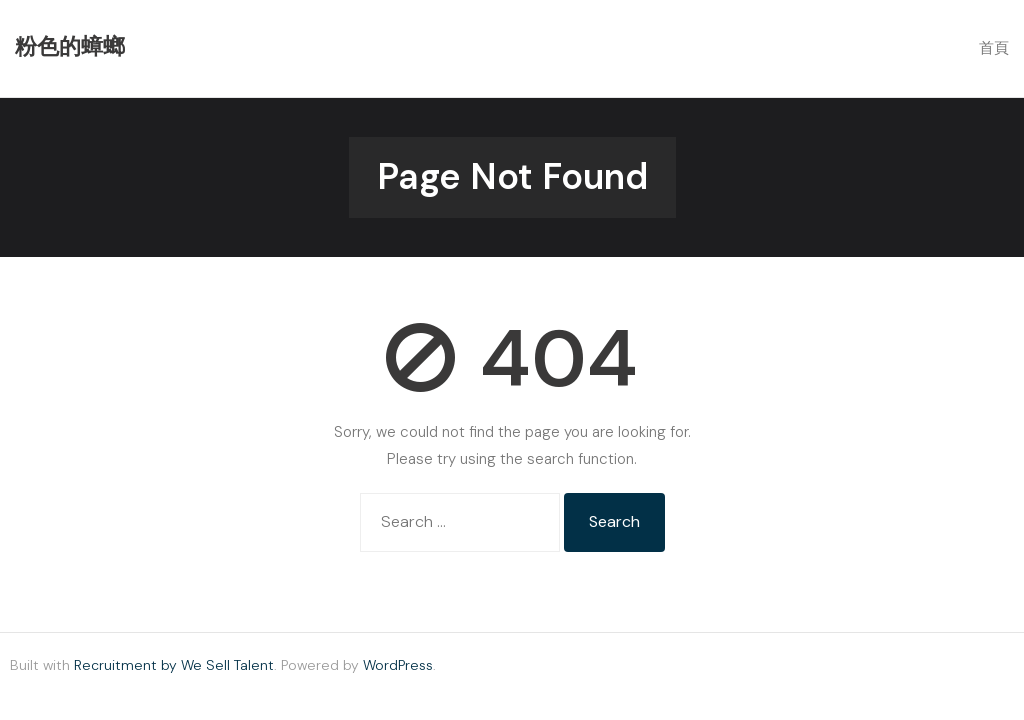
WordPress (398, 665)
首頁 (994, 48)
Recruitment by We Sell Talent (174, 665)
